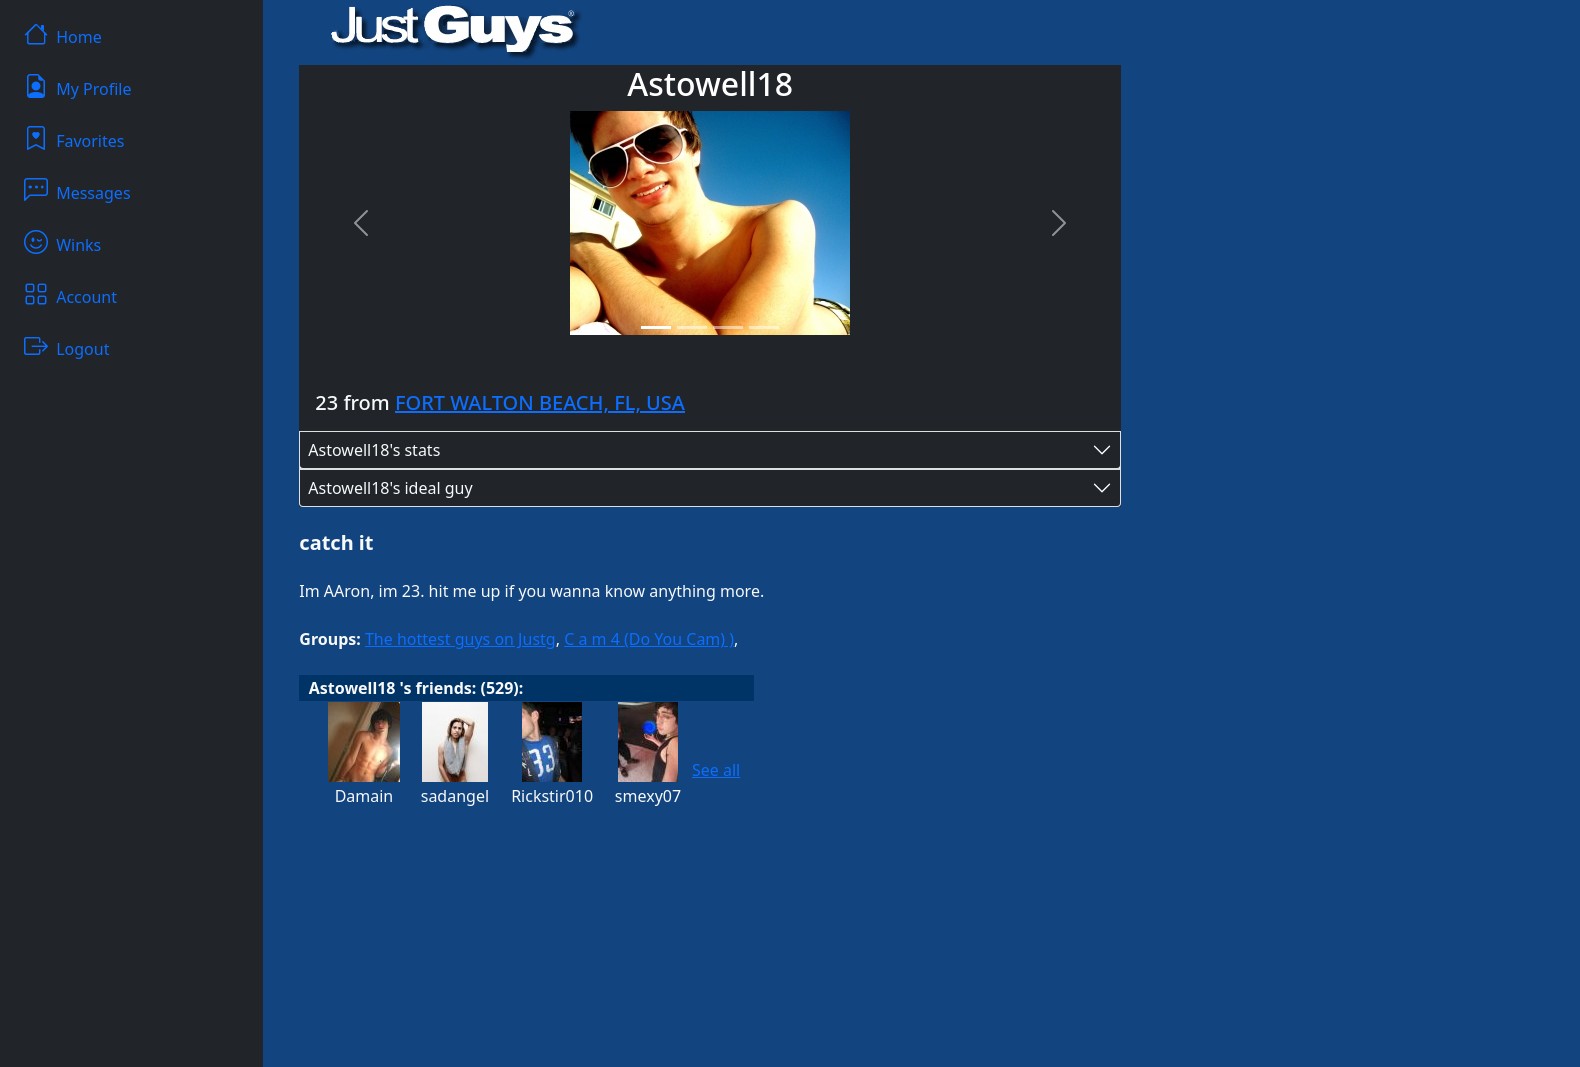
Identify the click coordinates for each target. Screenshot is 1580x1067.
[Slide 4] (764, 327)
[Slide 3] (728, 327)
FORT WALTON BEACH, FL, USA (540, 402)
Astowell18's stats (374, 450)
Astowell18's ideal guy (390, 488)
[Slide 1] (656, 327)
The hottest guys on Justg (460, 639)
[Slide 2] (692, 327)
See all (716, 770)
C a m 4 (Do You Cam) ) (649, 639)
